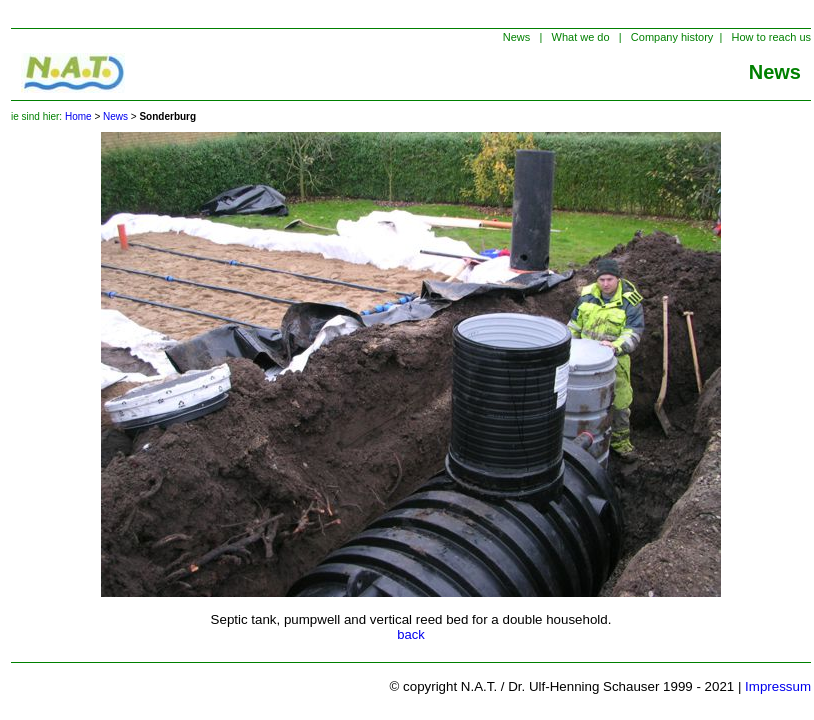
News (115, 116)
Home (78, 116)
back (410, 634)
